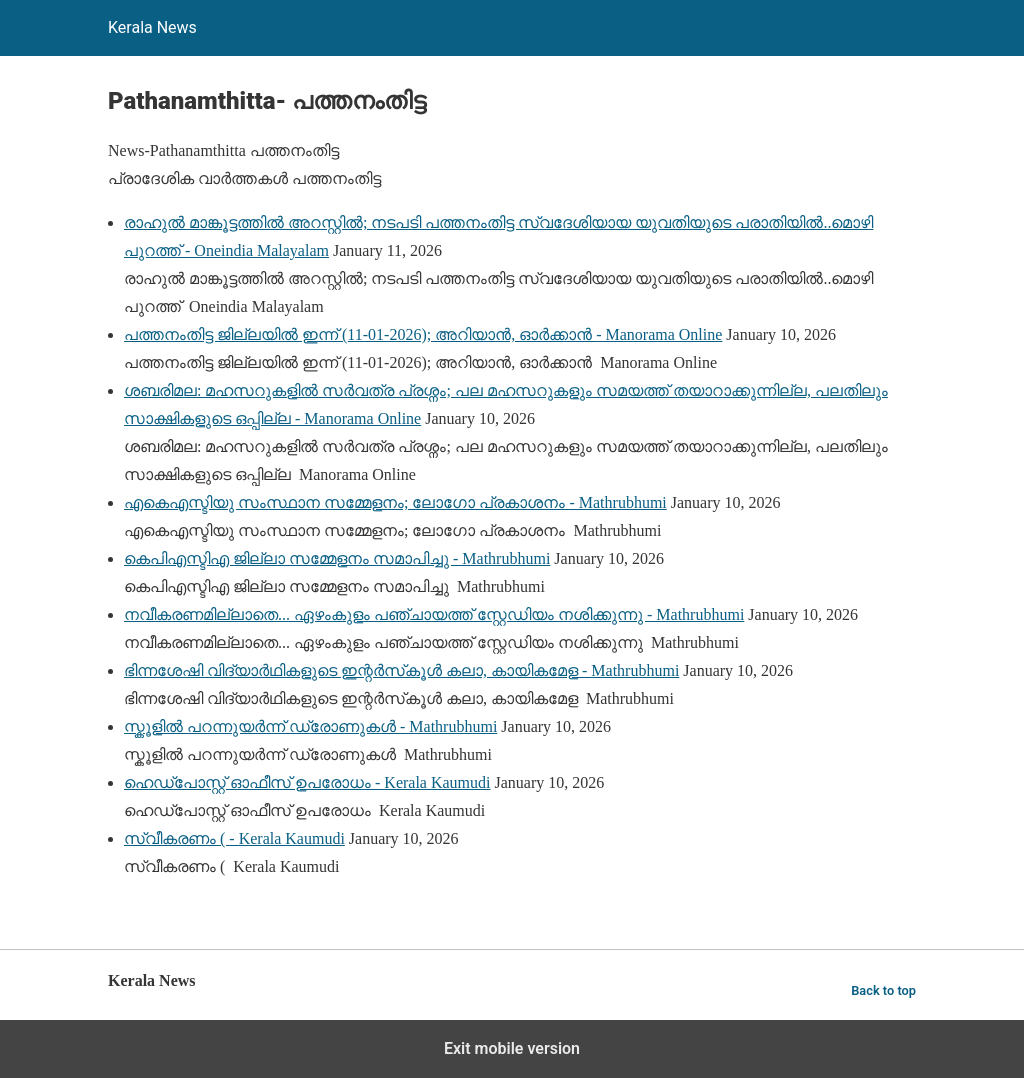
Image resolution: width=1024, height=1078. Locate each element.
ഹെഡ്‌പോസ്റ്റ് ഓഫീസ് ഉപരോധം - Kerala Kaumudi (307, 782)
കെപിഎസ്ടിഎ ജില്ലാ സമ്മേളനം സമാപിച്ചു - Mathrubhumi (337, 558)
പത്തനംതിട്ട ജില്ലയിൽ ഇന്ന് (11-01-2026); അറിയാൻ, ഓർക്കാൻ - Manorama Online (423, 334)
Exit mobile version (512, 1048)
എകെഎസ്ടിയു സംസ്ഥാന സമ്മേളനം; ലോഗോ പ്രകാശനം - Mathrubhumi (395, 502)
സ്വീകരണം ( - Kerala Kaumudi (234, 838)
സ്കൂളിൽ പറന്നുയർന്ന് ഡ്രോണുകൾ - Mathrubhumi (310, 726)
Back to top (883, 990)
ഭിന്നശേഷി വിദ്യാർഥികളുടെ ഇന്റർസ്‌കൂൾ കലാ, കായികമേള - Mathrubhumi (401, 670)
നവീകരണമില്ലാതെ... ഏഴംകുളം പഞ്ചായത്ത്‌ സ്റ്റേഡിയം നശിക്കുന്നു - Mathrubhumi (434, 614)
